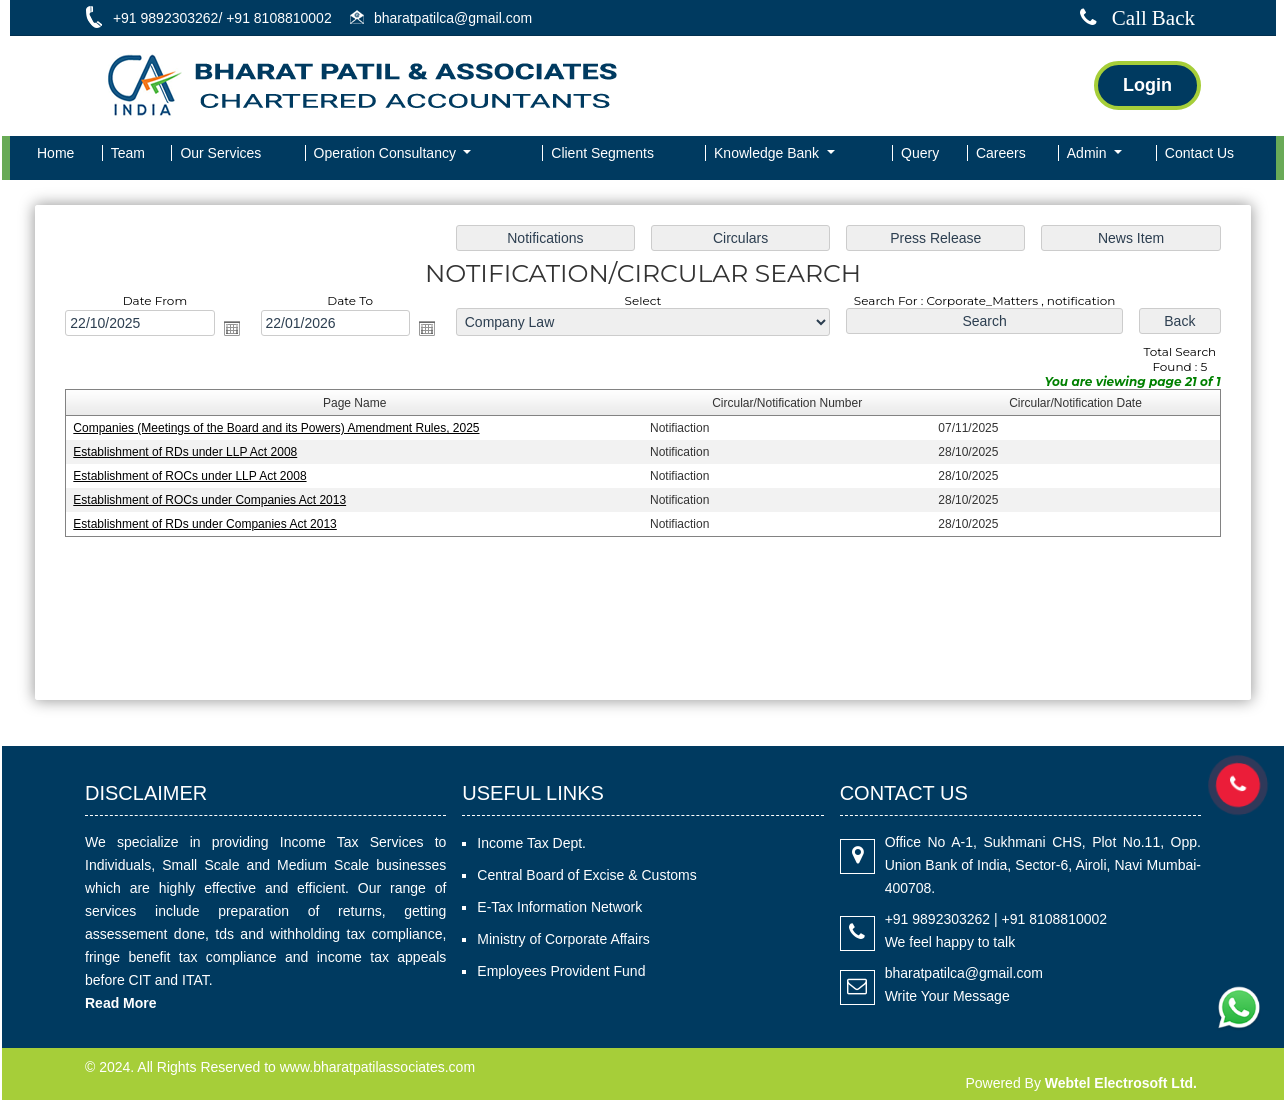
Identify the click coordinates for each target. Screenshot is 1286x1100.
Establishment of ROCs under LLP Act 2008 (195, 476)
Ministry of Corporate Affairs (563, 939)
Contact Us (1199, 153)
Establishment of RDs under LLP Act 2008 (190, 452)
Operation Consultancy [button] (387, 153)
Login (1147, 85)
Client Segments (602, 153)
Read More (121, 1003)
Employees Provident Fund (561, 971)
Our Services (220, 153)
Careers (1001, 153)
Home (55, 153)
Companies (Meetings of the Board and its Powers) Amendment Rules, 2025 (281, 429)
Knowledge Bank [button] (768, 153)
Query (920, 153)
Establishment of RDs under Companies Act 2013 (210, 524)
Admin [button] (1089, 153)
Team (128, 153)
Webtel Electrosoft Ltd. (1121, 1083)
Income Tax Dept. (531, 843)
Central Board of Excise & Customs (586, 875)
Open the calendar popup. (236, 329)
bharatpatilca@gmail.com (964, 973)
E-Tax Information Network (559, 907)
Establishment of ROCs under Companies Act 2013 (215, 500)
